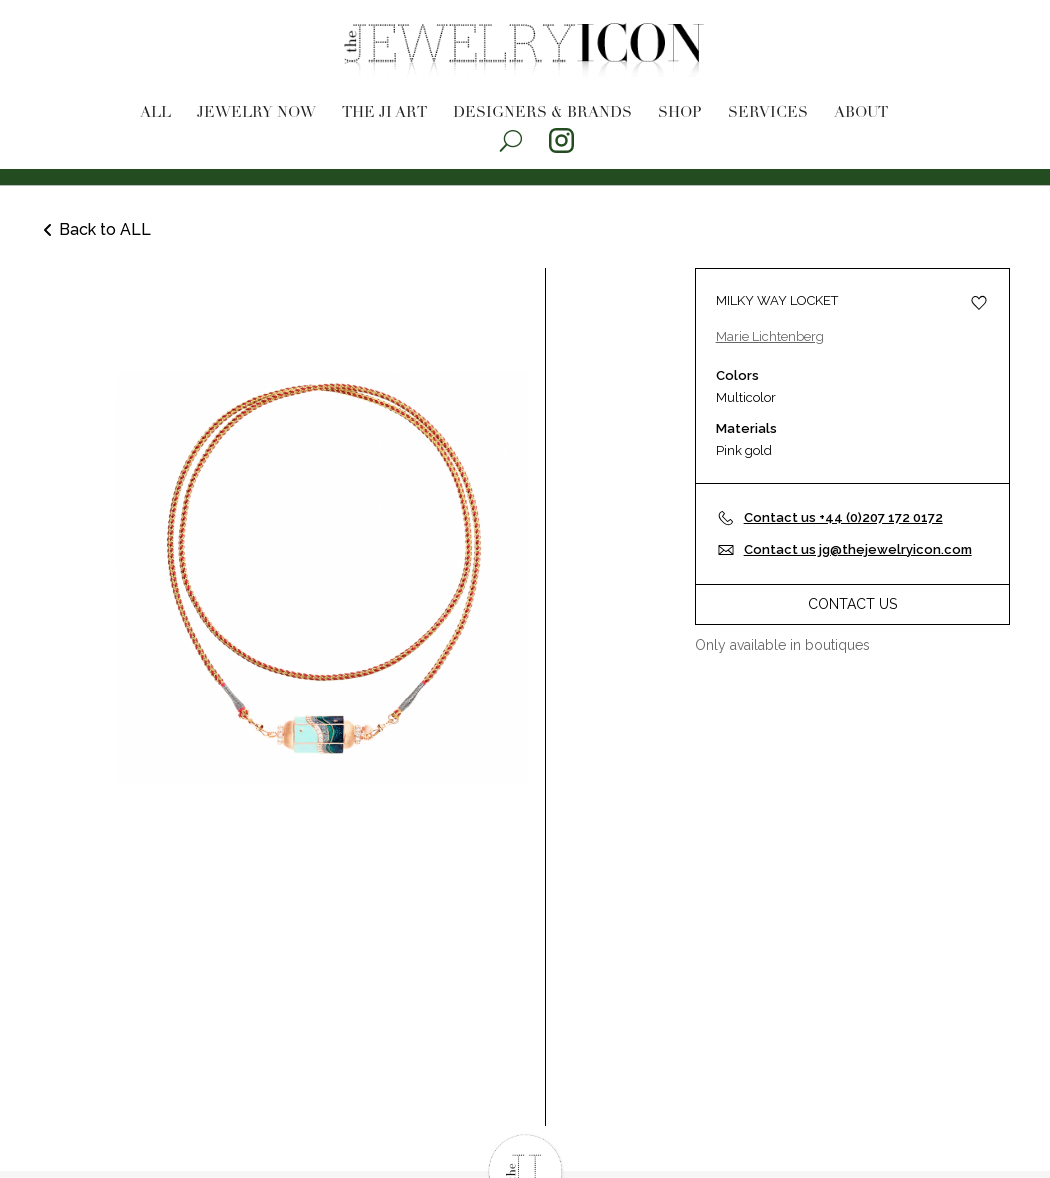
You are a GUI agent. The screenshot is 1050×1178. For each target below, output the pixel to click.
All (155, 113)
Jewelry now (256, 113)
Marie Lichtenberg (770, 336)
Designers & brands (542, 113)
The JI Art (384, 113)
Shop (680, 113)
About (861, 113)
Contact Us (852, 604)
